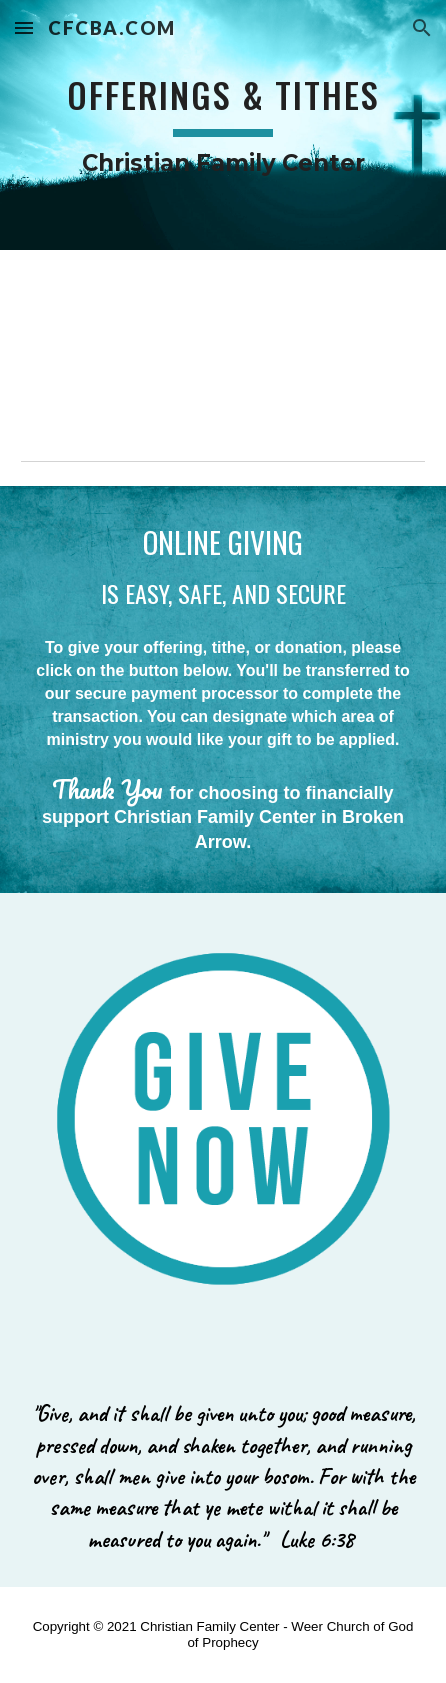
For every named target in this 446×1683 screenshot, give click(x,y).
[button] (24, 27)
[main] (222, 125)
